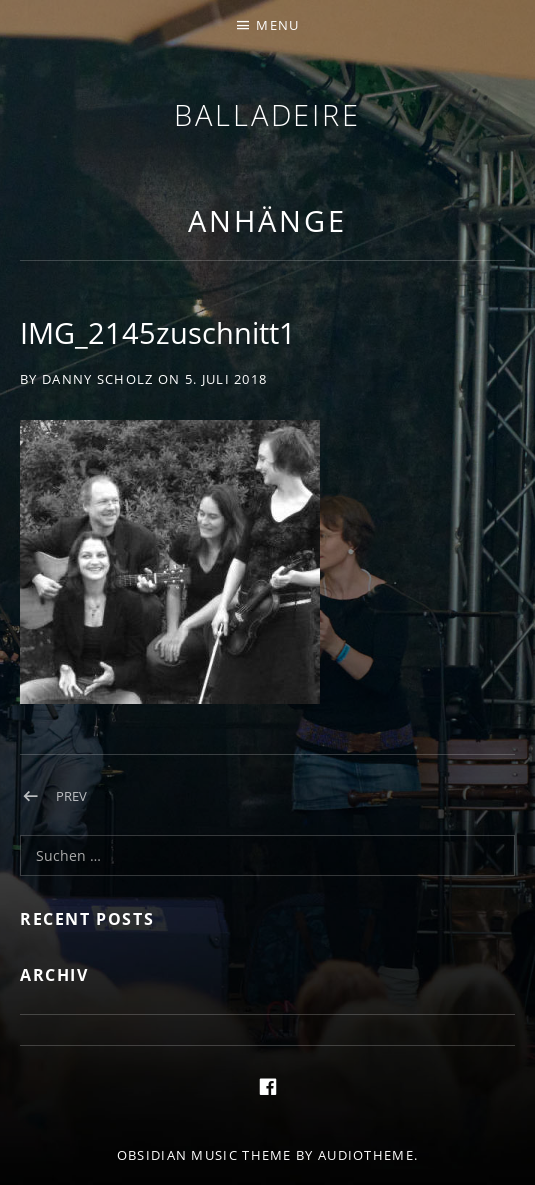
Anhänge (267, 220)
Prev (71, 796)
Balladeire (267, 114)
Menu (277, 25)
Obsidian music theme (204, 1155)
